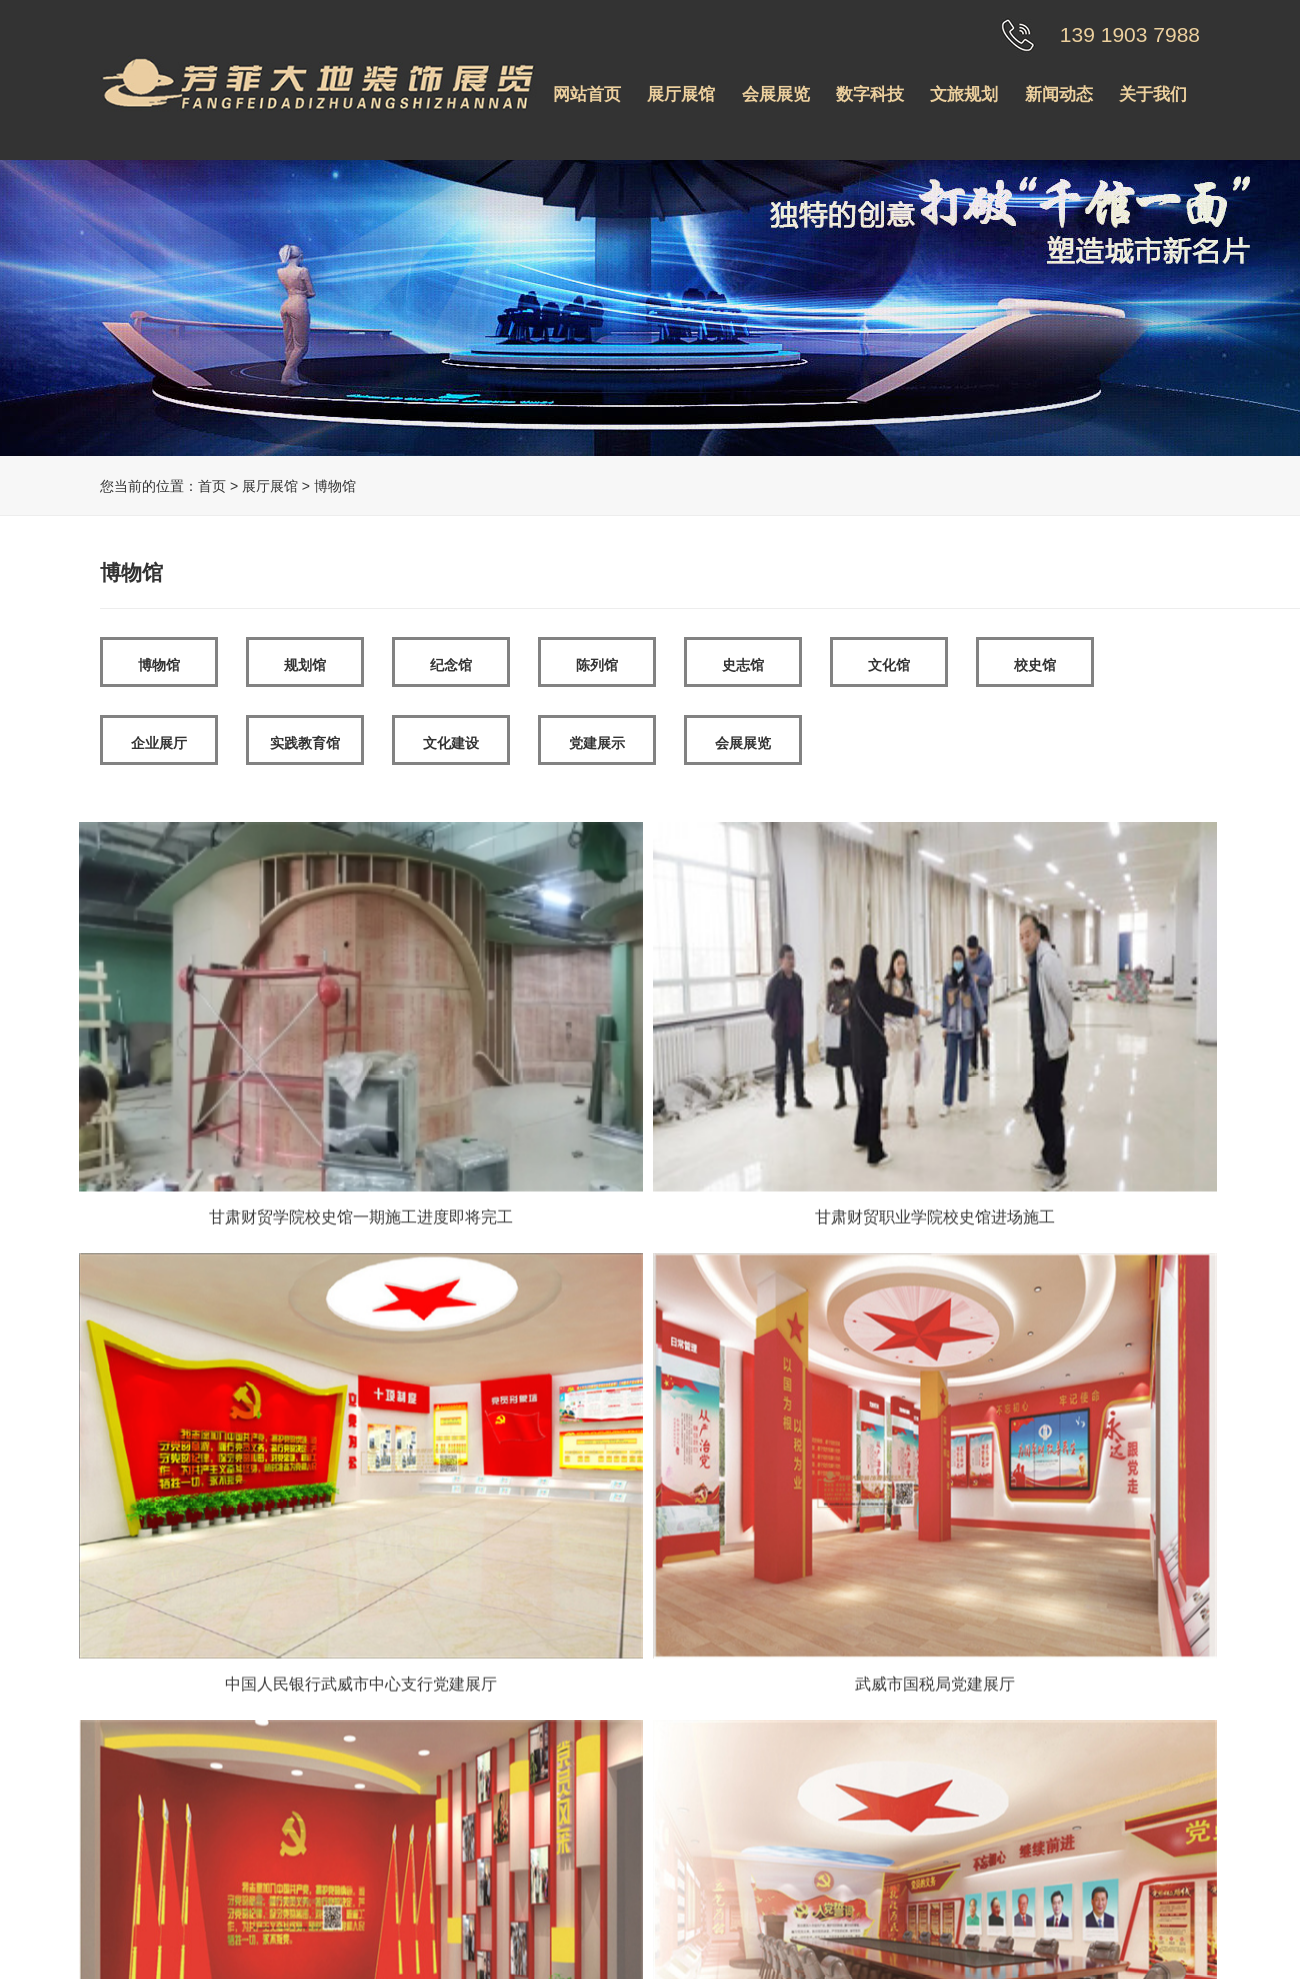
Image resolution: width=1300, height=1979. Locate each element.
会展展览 (776, 94)
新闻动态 (1059, 94)
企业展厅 (159, 743)
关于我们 (1153, 94)
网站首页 (587, 94)
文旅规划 (964, 94)
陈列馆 (597, 665)
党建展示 (597, 743)
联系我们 (431, 1849)
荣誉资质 (431, 1793)
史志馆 (743, 665)
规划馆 (305, 665)
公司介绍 (431, 1765)
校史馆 (1035, 665)
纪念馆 (451, 665)
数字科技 (870, 94)
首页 (212, 486)
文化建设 (451, 743)
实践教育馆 (305, 743)
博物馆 (159, 665)
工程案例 (431, 1821)
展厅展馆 (681, 94)
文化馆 (889, 665)
